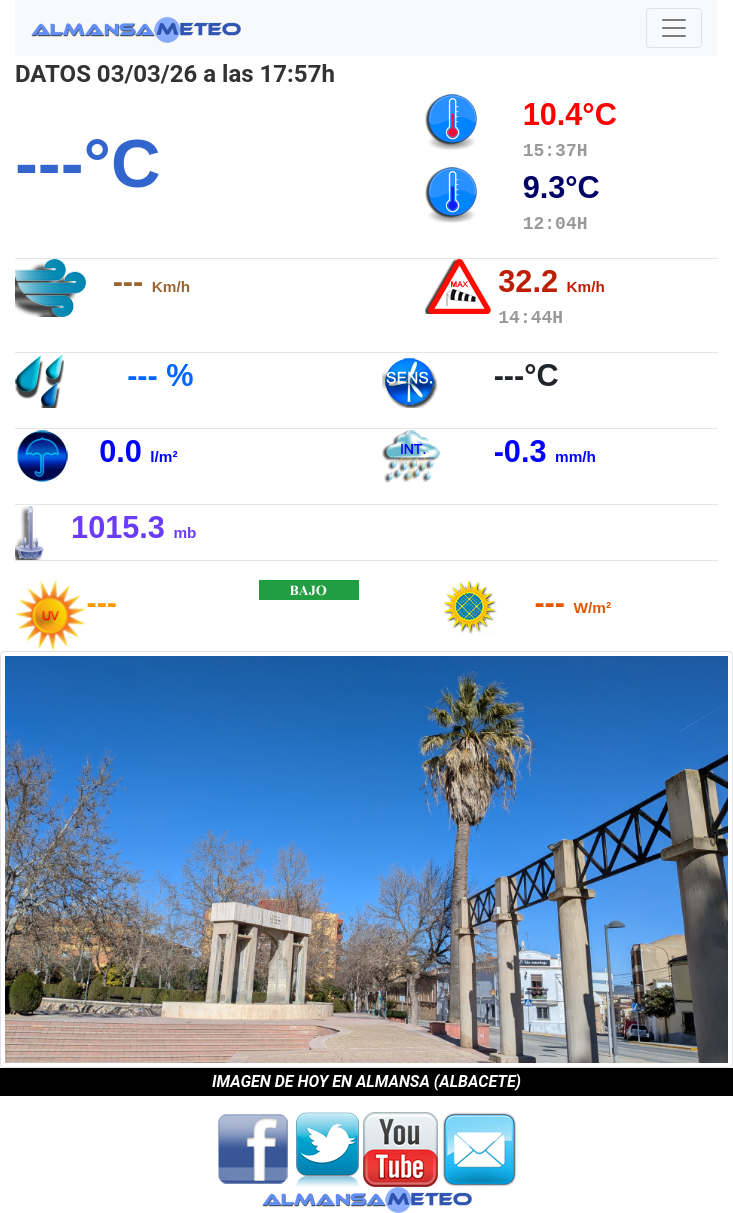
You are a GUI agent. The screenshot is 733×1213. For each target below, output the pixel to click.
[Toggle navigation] (674, 28)
